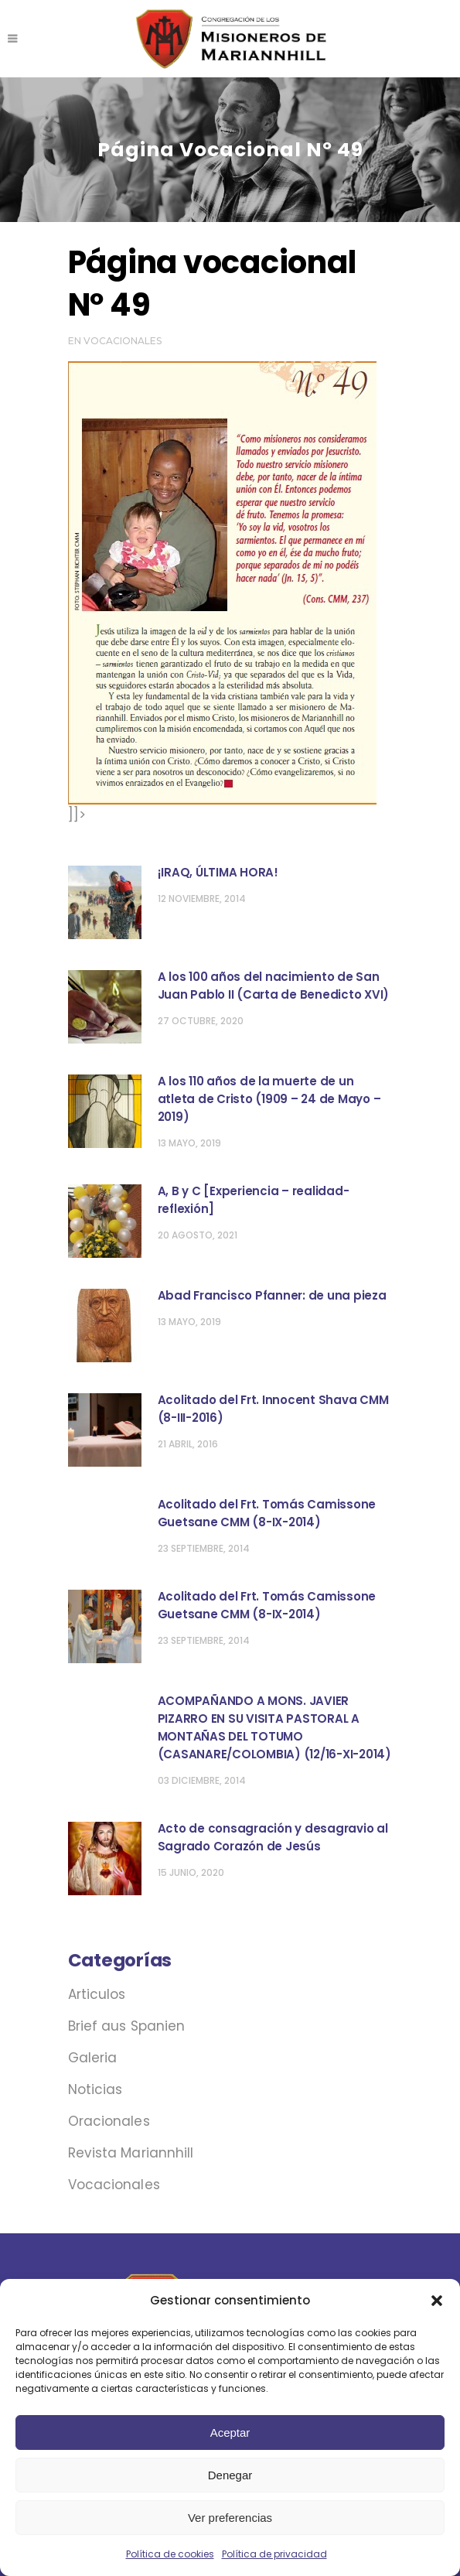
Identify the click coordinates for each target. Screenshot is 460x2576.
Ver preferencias (230, 2517)
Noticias (95, 2089)
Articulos (97, 1994)
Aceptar (230, 2432)
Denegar (230, 2475)
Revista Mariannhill (131, 2153)
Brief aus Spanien (127, 2026)
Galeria (93, 2057)
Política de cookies (170, 2554)
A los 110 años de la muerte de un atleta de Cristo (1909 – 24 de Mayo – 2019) (269, 1099)
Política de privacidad (274, 2554)
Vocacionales (122, 341)
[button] (437, 2300)
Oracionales (109, 2121)
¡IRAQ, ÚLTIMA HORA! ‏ (219, 872)
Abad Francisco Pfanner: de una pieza (272, 1295)
